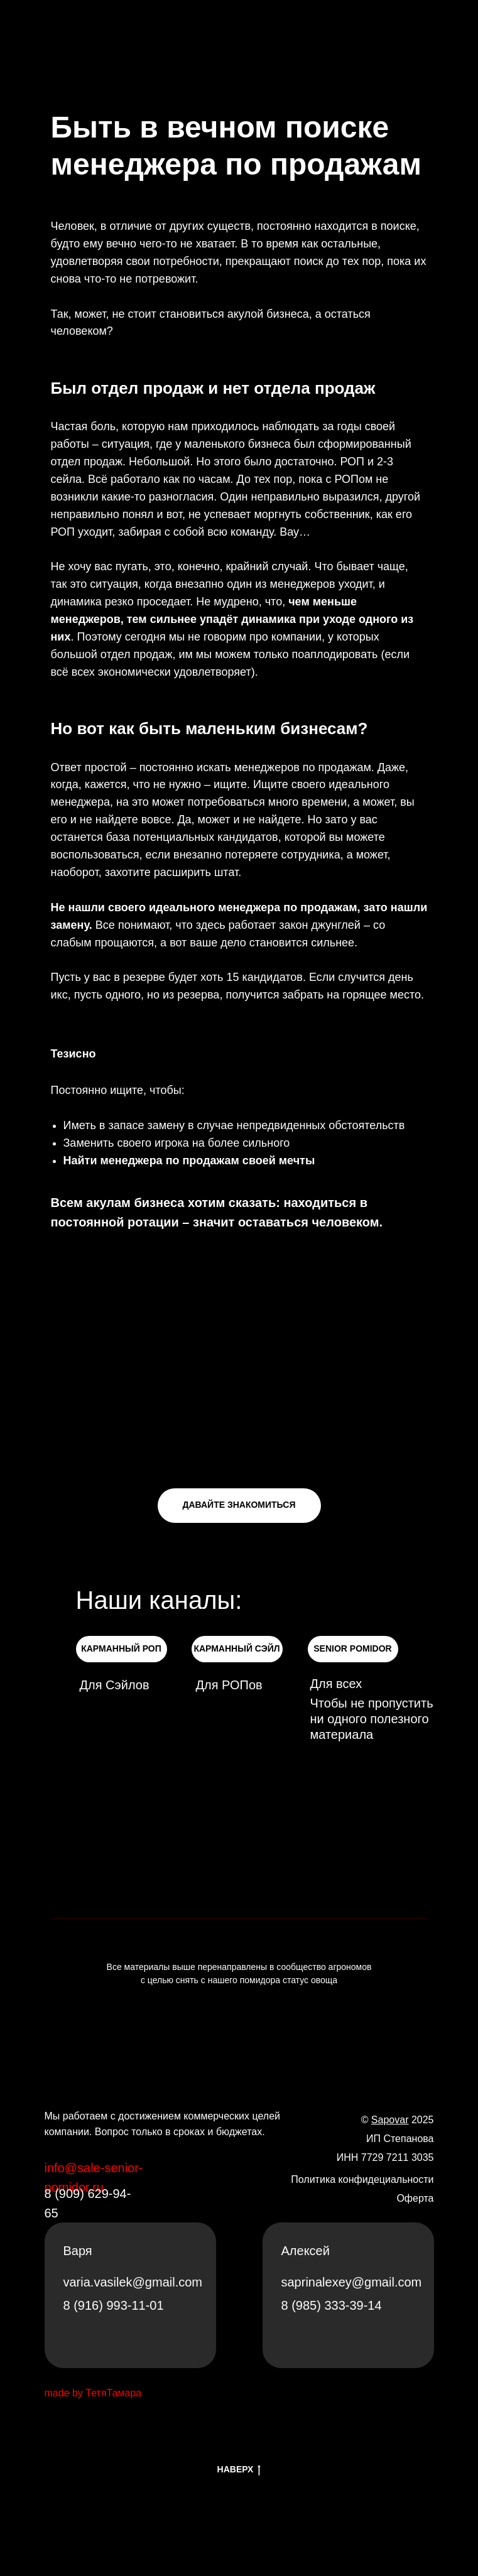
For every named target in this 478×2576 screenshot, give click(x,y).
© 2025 (397, 2119)
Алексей (305, 2251)
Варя (77, 2251)
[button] (239, 1505)
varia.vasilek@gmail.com (132, 2282)
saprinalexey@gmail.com (351, 2282)
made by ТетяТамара (93, 2393)
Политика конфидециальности (362, 2179)
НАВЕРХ (239, 2470)
